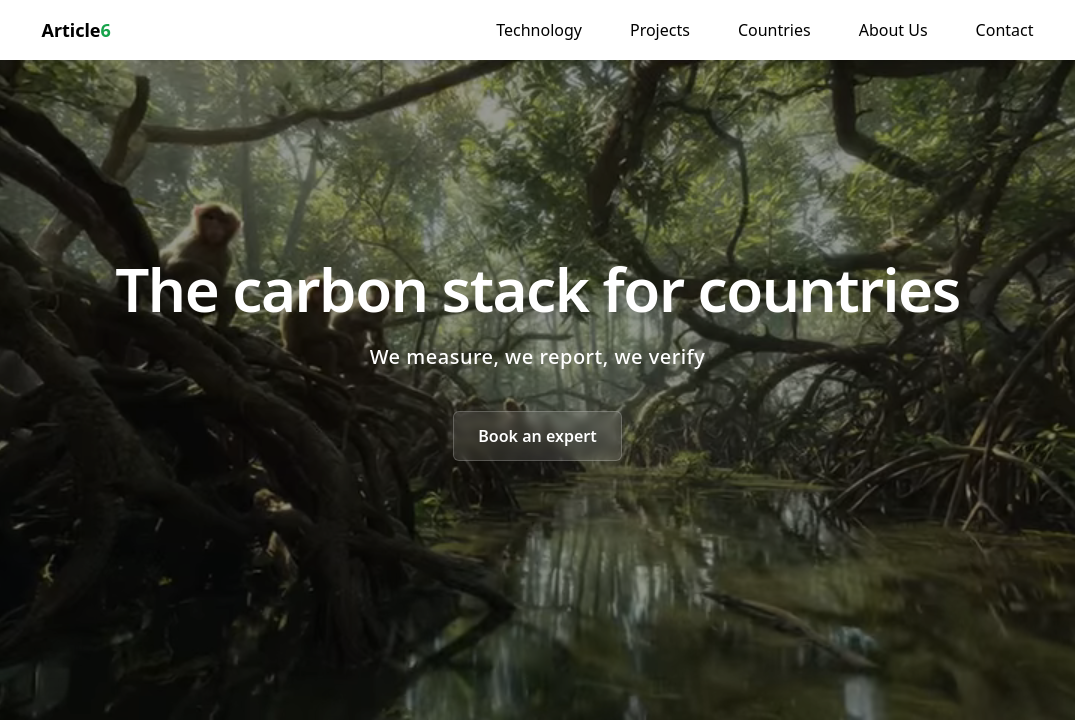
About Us (893, 30)
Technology (539, 30)
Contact (1005, 30)
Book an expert (537, 436)
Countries (774, 30)
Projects (660, 30)
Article (76, 30)
